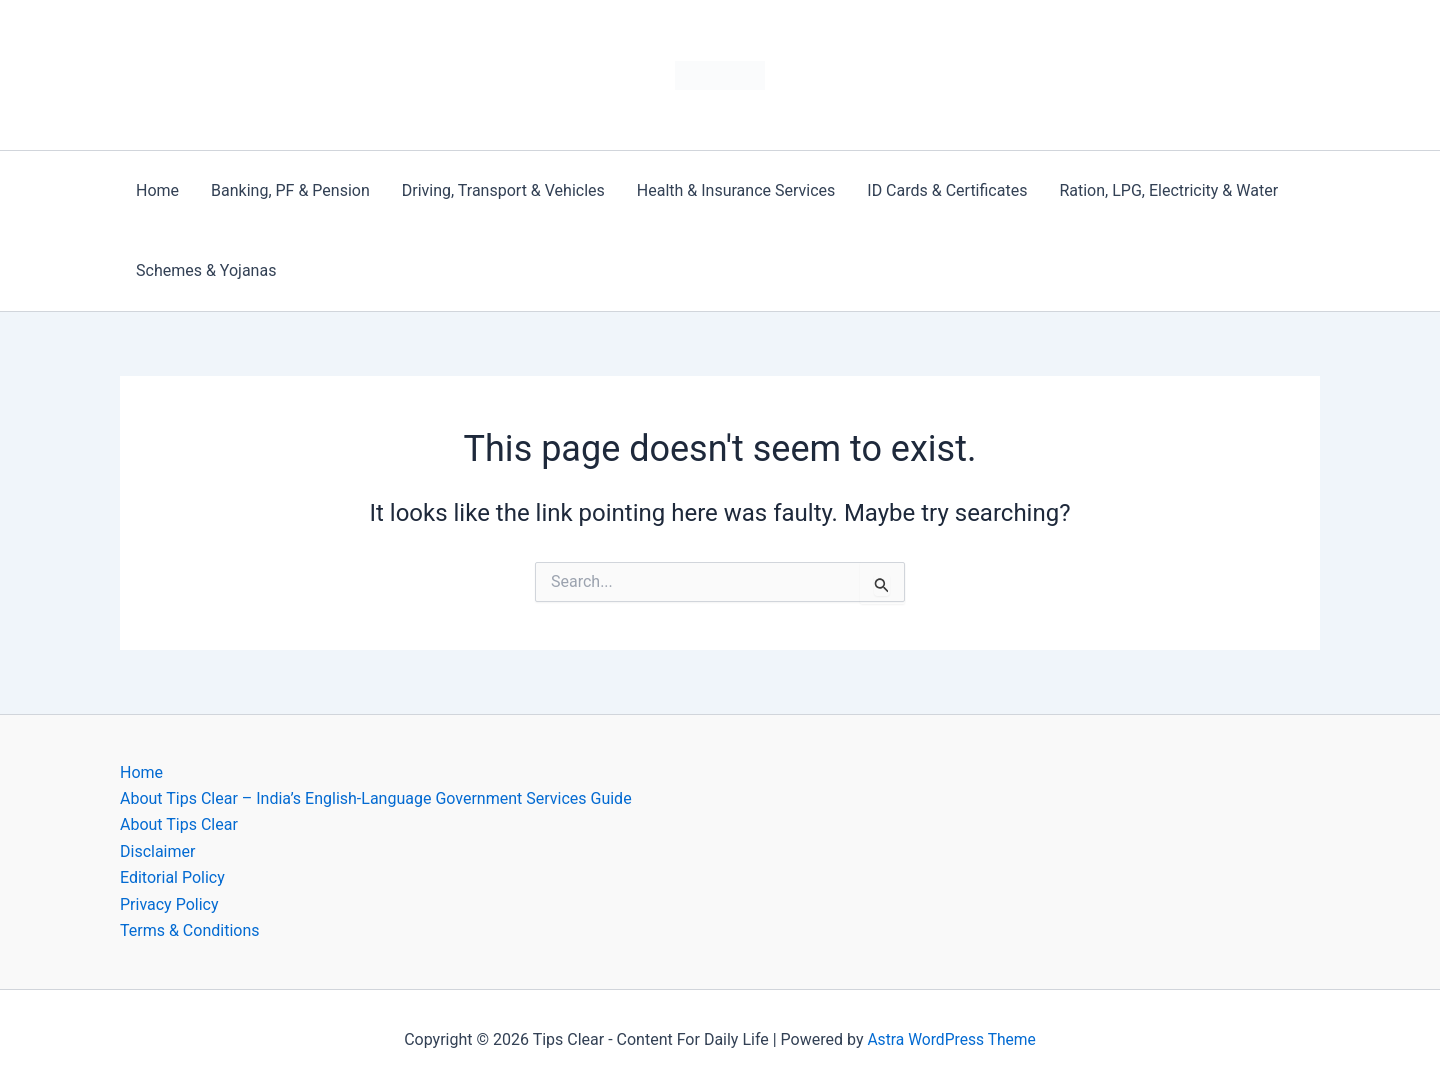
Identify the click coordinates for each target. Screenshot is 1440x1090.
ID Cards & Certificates (947, 190)
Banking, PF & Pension (290, 190)
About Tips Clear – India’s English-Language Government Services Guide (376, 798)
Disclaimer (157, 851)
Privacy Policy (169, 904)
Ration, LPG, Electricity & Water (1168, 190)
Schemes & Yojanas (206, 270)
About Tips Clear (179, 824)
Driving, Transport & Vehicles (503, 190)
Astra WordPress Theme (951, 1039)
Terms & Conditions (190, 930)
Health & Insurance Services (736, 190)
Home (157, 190)
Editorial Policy (172, 877)
